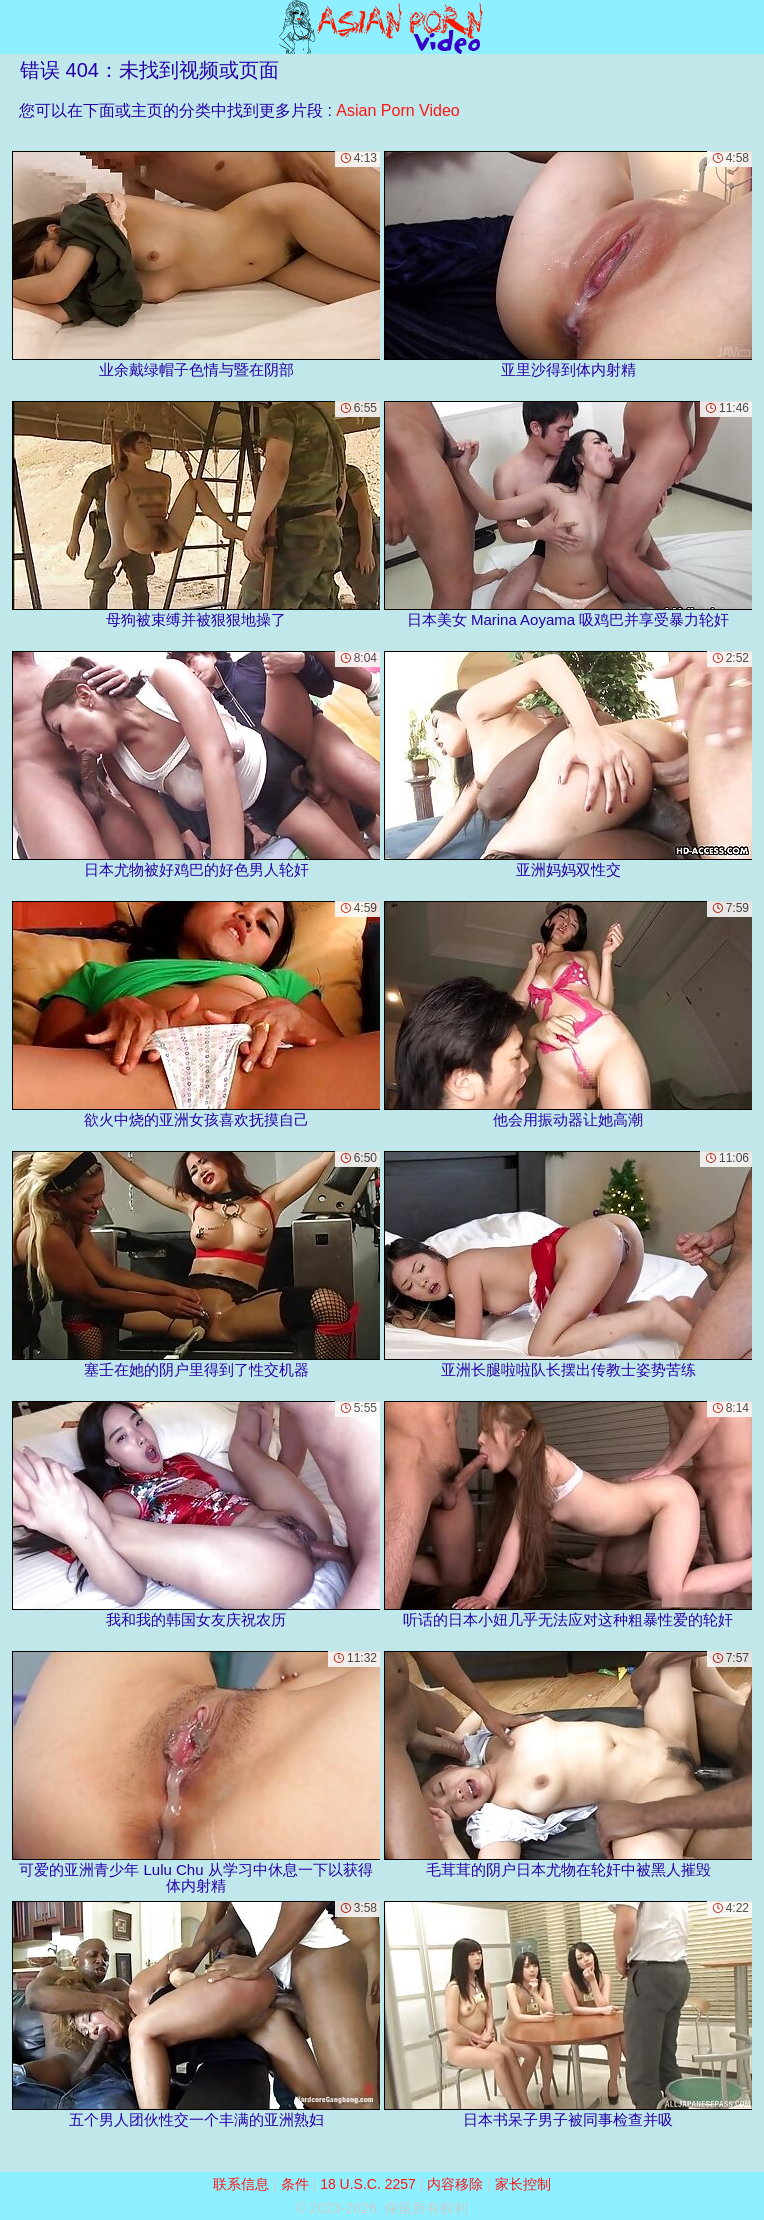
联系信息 (241, 2184)
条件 (295, 2184)
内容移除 (455, 2184)
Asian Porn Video (397, 110)
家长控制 (523, 2184)
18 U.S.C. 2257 (368, 2184)
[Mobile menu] (18, 27)
